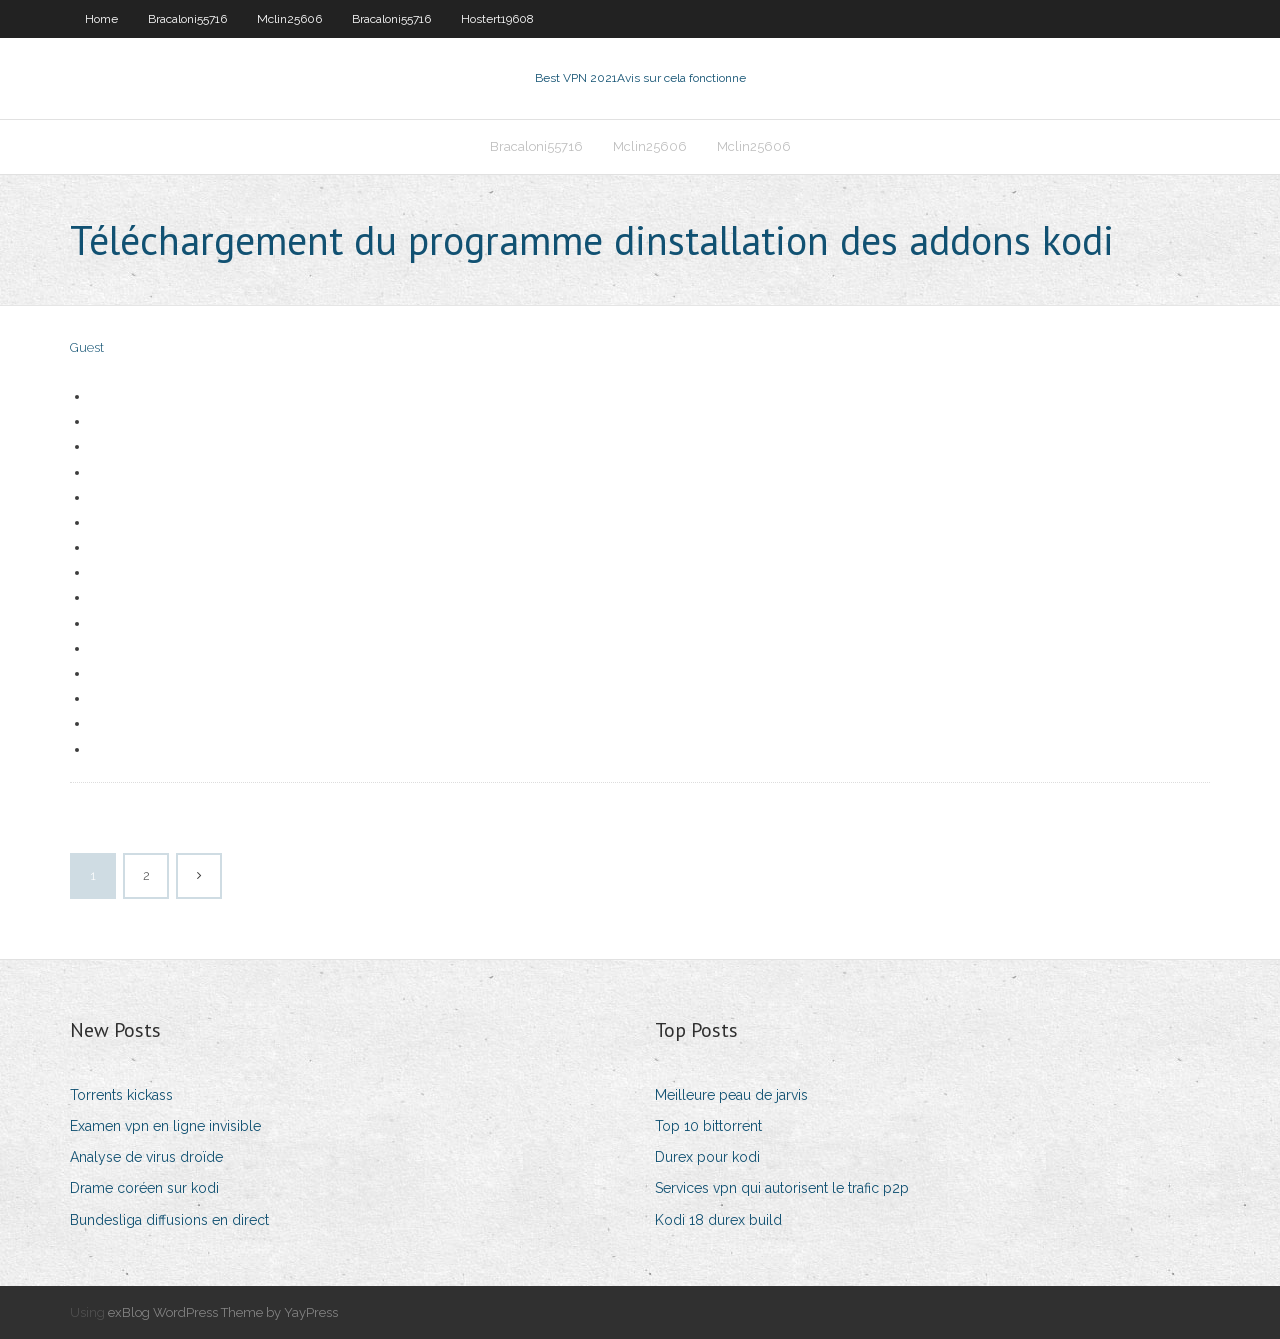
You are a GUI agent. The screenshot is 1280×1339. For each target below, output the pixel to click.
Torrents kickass (121, 1095)
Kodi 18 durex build (718, 1220)
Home (101, 19)
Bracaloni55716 (187, 19)
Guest (87, 347)
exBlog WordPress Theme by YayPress (223, 1312)
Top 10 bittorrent (708, 1126)
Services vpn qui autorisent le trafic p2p (782, 1188)
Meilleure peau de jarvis (731, 1095)
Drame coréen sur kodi (144, 1188)
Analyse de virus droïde (146, 1157)
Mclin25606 (289, 19)
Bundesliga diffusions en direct (169, 1220)
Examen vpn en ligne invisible (165, 1126)
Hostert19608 (497, 19)
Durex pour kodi (707, 1157)
